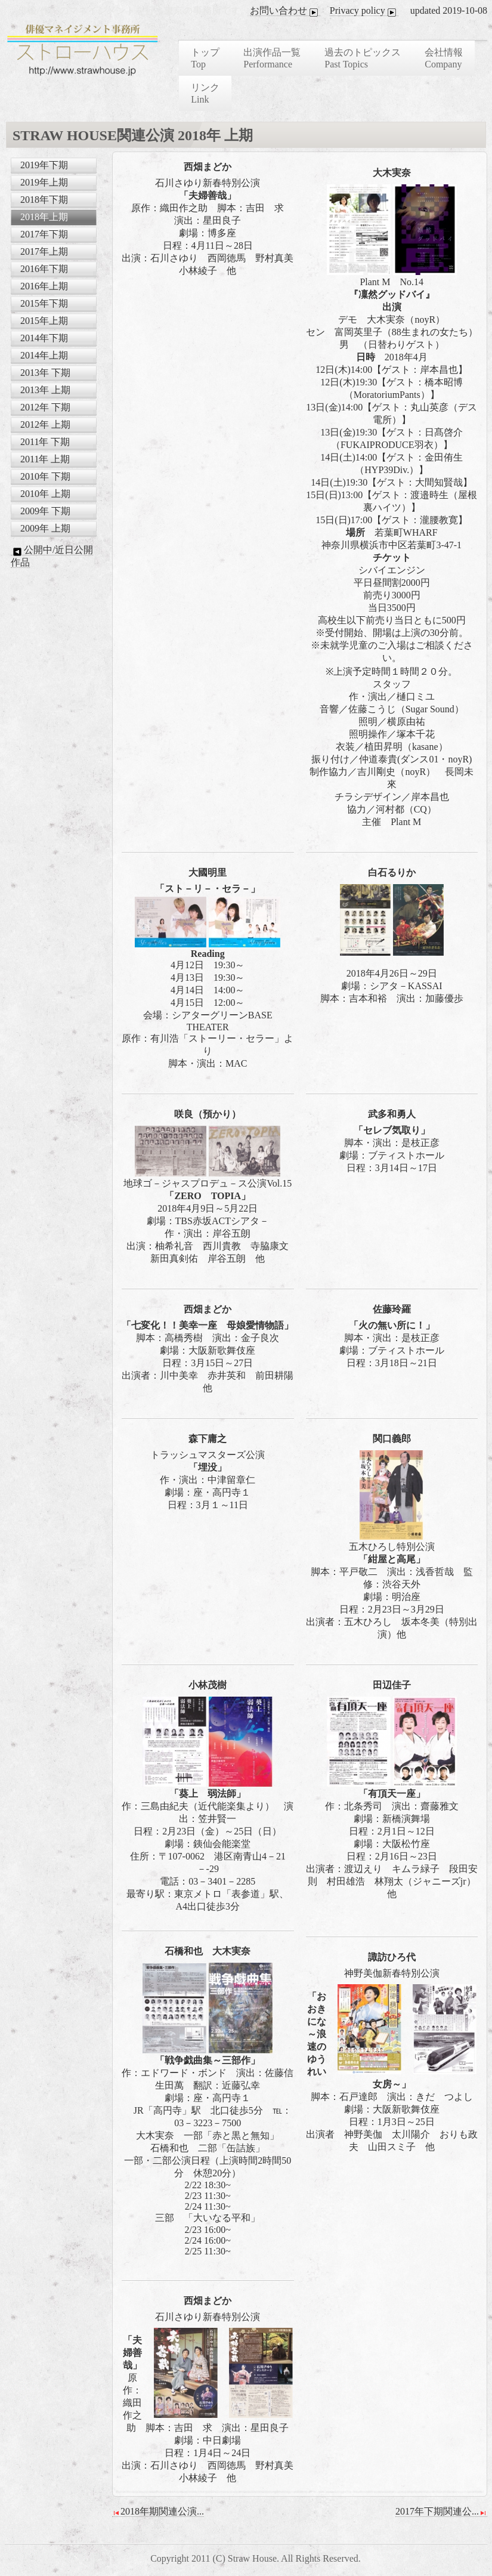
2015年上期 (44, 321)
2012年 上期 (45, 424)
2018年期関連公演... (158, 2511)
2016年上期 (44, 286)
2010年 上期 (45, 494)
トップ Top (205, 58)
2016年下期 (44, 269)
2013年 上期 (45, 390)
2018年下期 (44, 199)
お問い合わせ (285, 10)
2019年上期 (44, 182)
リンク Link (205, 93)
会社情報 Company (444, 58)
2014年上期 (44, 355)
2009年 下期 (45, 511)
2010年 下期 (45, 476)
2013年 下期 (45, 372)
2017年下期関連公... (441, 2511)
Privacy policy (364, 10)
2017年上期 (44, 251)
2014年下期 (44, 338)
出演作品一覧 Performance (272, 58)
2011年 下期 (45, 442)
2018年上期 (44, 217)
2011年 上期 (45, 459)
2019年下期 (44, 165)
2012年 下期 (45, 407)
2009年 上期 (45, 528)
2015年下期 (44, 303)
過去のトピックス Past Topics (362, 58)
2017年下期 (44, 234)
